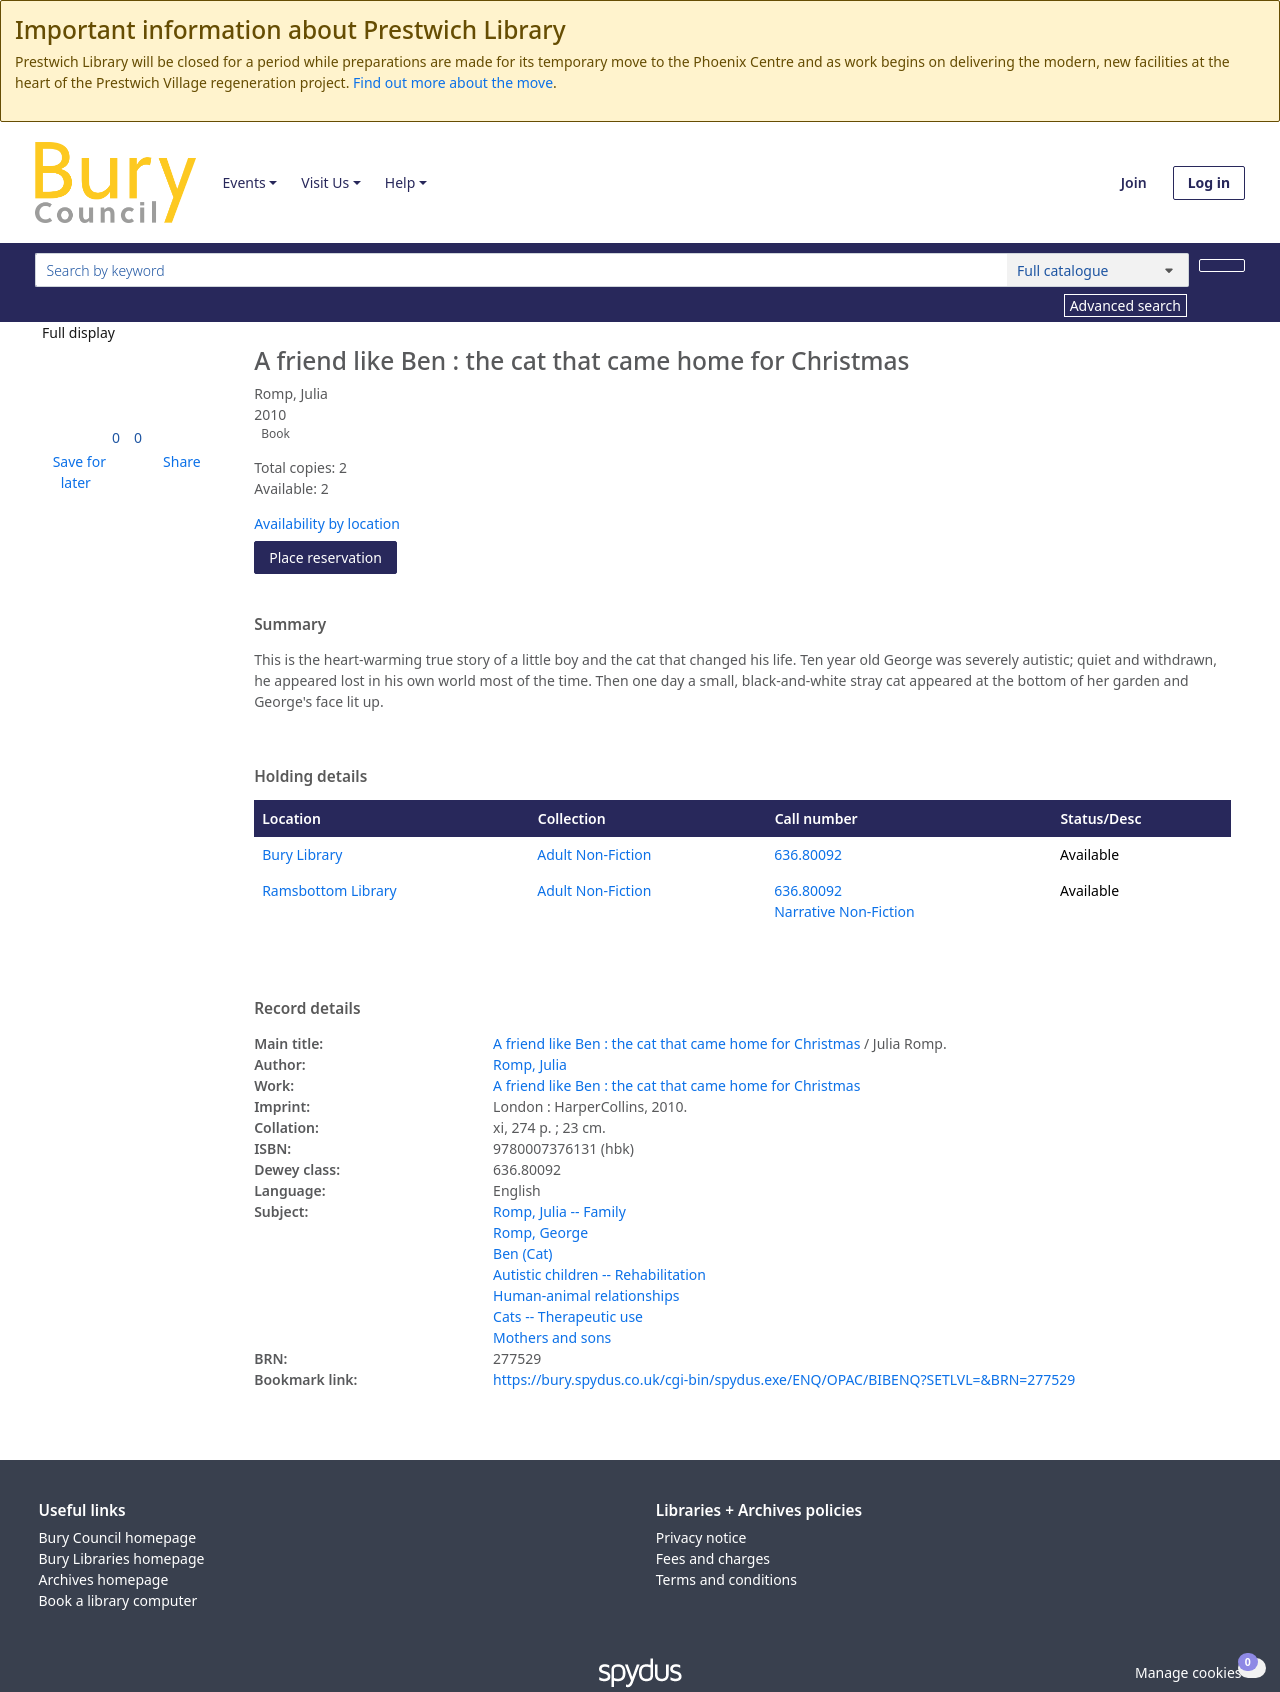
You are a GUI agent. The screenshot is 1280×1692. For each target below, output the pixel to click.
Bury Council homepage (118, 1537)
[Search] (1222, 265)
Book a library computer (118, 1600)
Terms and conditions (726, 1579)
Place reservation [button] (333, 556)
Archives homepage (104, 1579)
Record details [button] (307, 1009)
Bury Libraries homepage (122, 1558)
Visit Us (325, 182)
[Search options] (1098, 270)
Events (243, 182)
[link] (116, 437)
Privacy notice (701, 1537)
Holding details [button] (310, 777)
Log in (1209, 182)
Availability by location (327, 523)
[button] (76, 472)
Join (1134, 182)
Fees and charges (713, 1558)
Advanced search (1125, 305)
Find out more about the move (453, 82)
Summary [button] (290, 625)
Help (400, 182)
